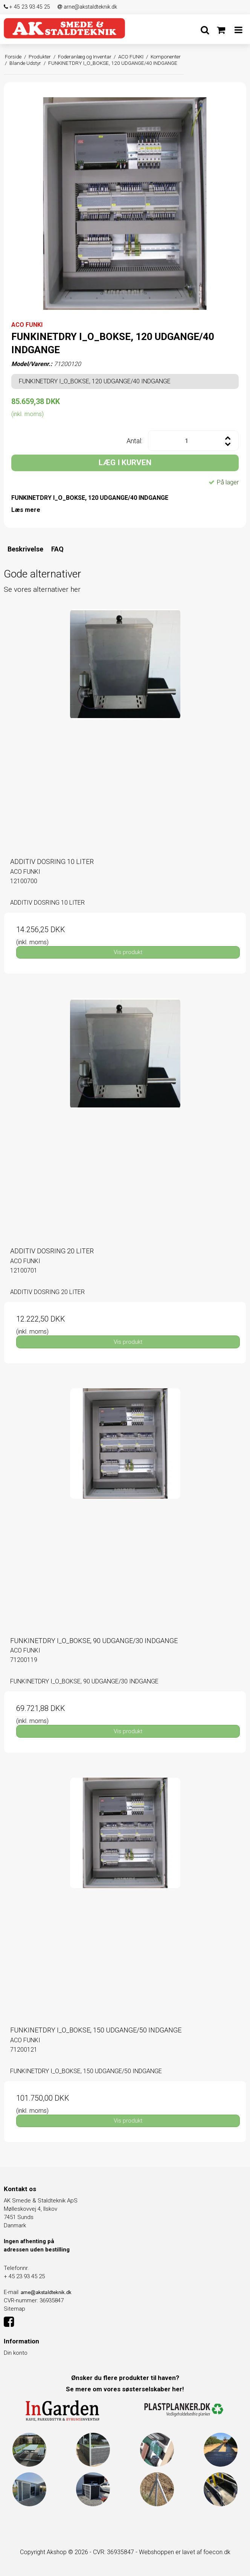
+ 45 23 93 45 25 (27, 7)
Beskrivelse (25, 549)
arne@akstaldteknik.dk (87, 7)
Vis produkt (128, 952)
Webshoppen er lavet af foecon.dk (184, 2552)
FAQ (57, 549)
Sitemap (14, 2308)
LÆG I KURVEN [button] (125, 462)
